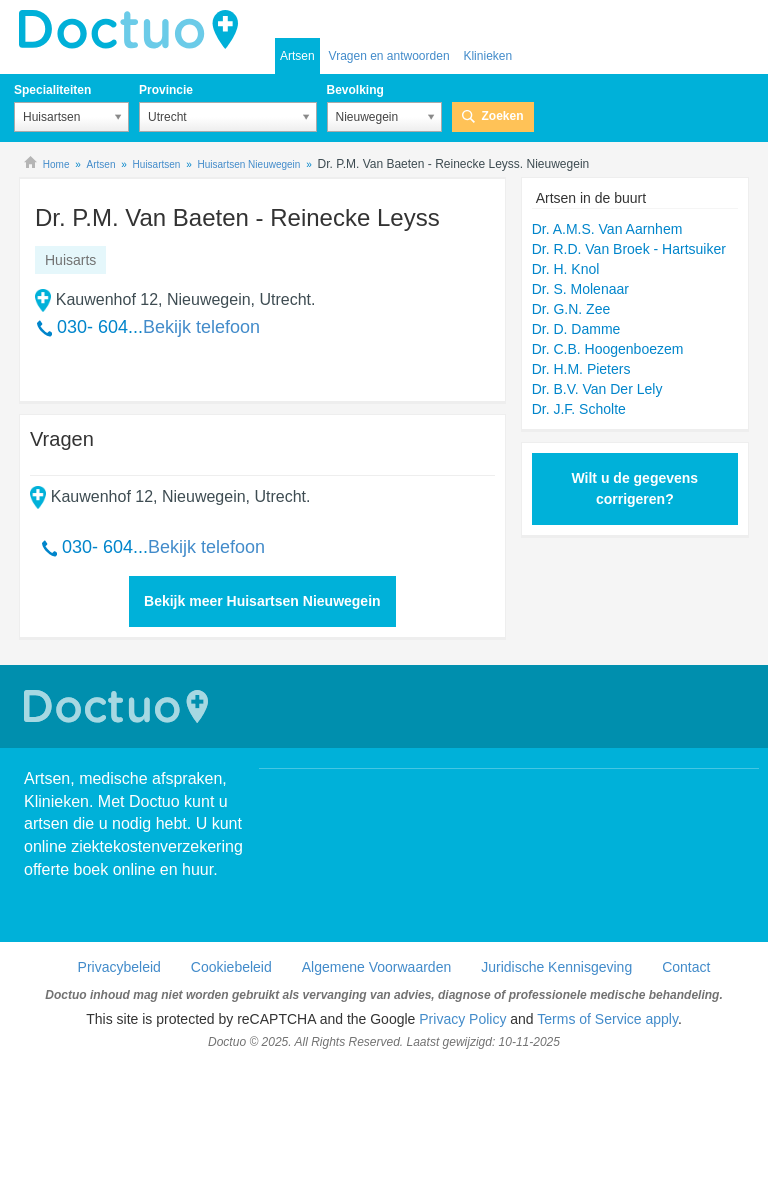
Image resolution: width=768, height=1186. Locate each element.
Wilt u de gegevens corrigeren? (634, 488)
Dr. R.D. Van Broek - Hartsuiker (629, 249)
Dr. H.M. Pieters (581, 369)
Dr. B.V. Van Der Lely (597, 389)
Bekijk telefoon (201, 327)
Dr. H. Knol (566, 269)
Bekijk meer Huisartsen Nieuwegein (262, 601)
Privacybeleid (119, 967)
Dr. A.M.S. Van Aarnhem (607, 229)
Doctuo (119, 706)
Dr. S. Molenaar (580, 289)
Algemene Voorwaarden (376, 967)
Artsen (297, 56)
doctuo (134, 30)
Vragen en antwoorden (389, 56)
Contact (686, 967)
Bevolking (355, 90)
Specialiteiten (52, 90)
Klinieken (487, 56)
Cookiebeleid (231, 967)
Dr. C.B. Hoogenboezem (608, 349)
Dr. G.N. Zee (571, 309)
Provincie (166, 90)
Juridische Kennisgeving (556, 967)
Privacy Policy (462, 1019)
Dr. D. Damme (576, 329)
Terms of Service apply (607, 1019)
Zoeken (503, 116)
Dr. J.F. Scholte (579, 409)
